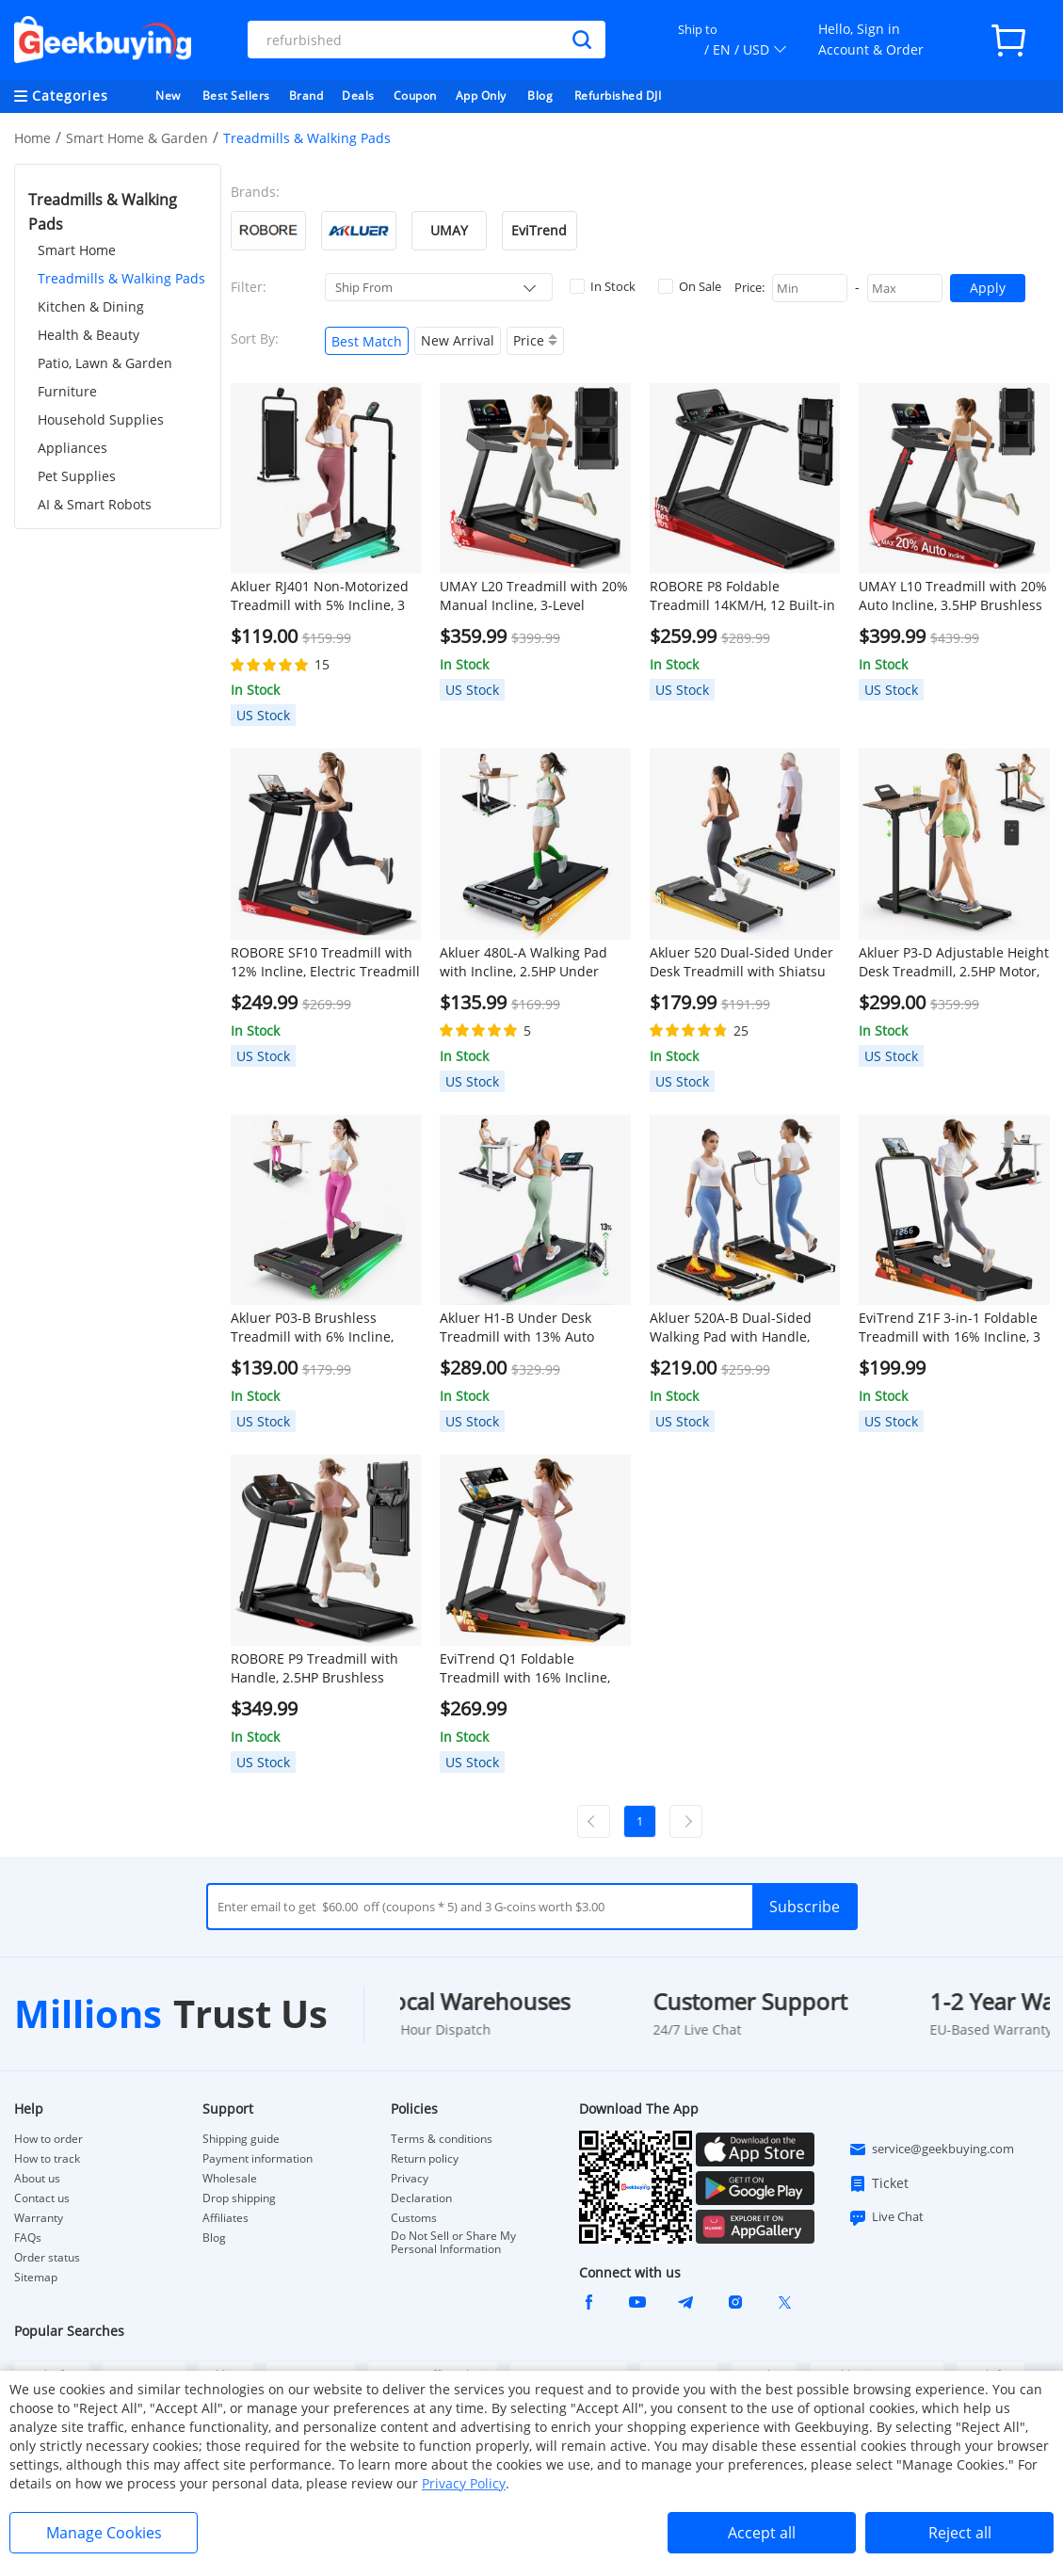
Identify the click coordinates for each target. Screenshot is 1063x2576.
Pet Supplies (77, 476)
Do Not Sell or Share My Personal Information (453, 2243)
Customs (414, 2218)
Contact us (42, 2198)
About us (37, 2178)
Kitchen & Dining (91, 306)
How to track (47, 2158)
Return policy (425, 2158)
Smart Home (77, 250)
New (168, 96)
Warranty (38, 2218)
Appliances (72, 448)
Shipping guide (241, 2139)
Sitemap (35, 2277)
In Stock (603, 286)
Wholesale (229, 2178)
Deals (358, 96)
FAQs (27, 2238)
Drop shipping (239, 2198)
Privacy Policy (464, 2483)
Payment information (257, 2158)
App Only (481, 96)
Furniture (67, 391)
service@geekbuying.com (931, 2149)
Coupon (415, 96)
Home (32, 138)
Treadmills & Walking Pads (121, 278)
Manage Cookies (104, 2532)
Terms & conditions (441, 2139)
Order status (47, 2257)
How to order (48, 2139)
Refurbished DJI (618, 96)
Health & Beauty (88, 335)
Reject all (959, 2532)
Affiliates (225, 2218)
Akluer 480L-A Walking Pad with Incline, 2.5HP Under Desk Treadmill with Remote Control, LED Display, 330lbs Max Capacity (528, 962)
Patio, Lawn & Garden (105, 363)
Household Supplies (101, 419)
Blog (540, 96)
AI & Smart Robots (95, 504)
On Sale (689, 286)
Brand (306, 96)
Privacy (409, 2178)
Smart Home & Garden (137, 138)
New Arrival (457, 340)
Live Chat (886, 2217)
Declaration (421, 2198)
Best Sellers (236, 96)
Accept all (762, 2532)
